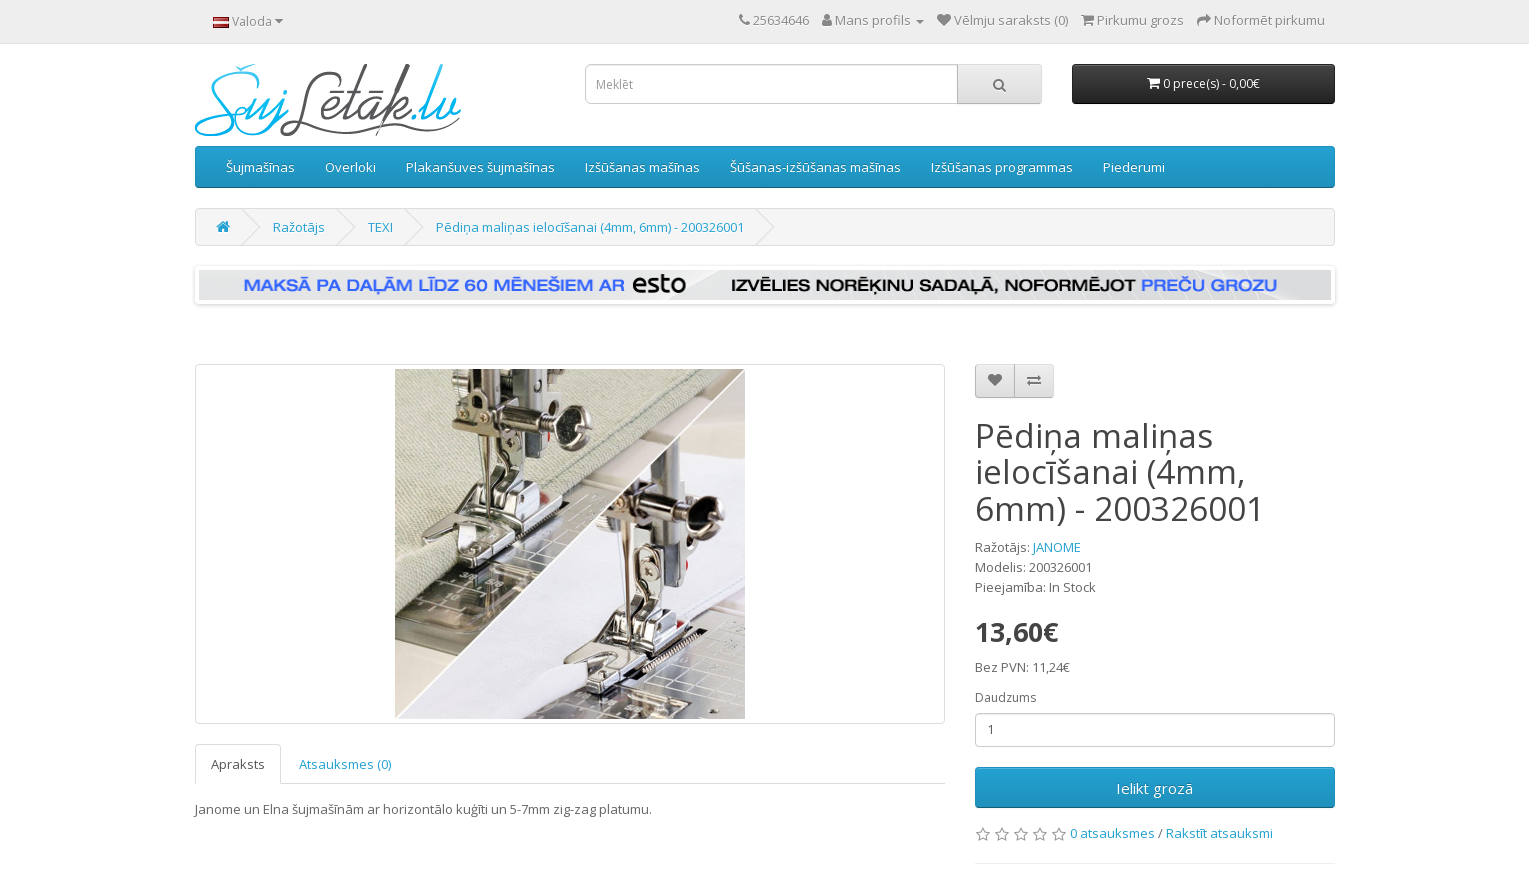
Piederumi (1134, 167)
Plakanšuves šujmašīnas (480, 167)
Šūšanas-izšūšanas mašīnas (815, 167)
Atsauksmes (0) (345, 764)
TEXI (380, 227)
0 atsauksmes (1112, 833)
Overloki (350, 167)
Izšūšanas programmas (1002, 167)
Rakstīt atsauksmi (1219, 833)
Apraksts (238, 764)
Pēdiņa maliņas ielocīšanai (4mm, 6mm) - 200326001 (590, 227)
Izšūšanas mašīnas (642, 167)
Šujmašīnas (260, 167)
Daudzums (1005, 697)
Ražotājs (299, 227)
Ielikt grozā (1154, 788)
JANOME (1057, 547)
